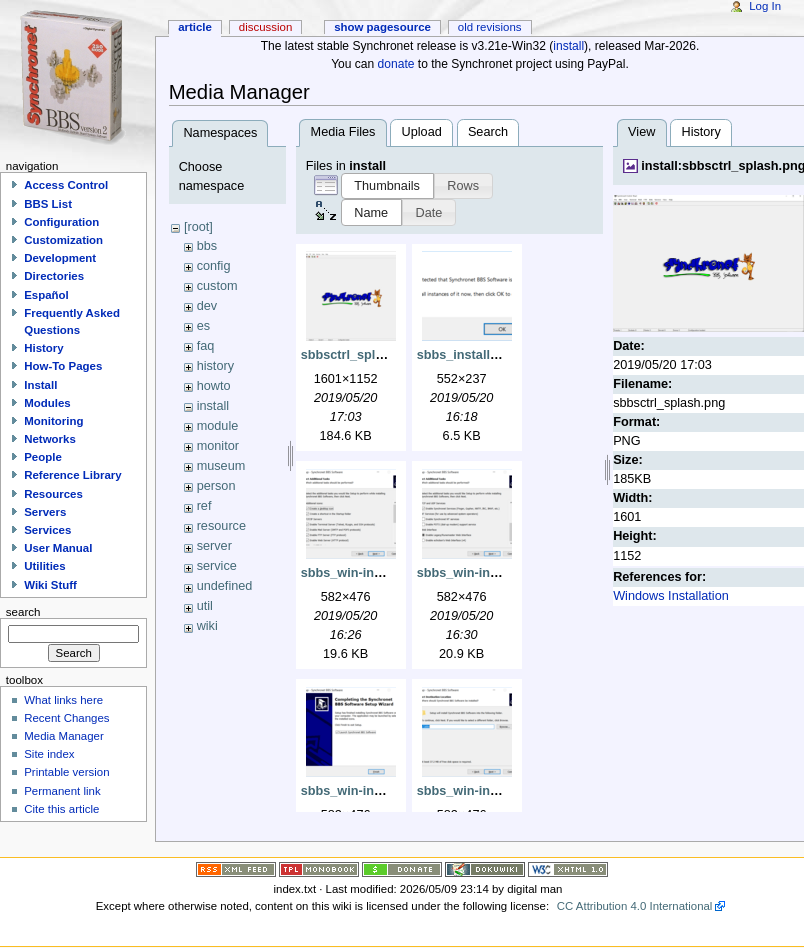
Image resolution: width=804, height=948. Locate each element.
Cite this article (61, 809)
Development (60, 258)
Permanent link (62, 791)
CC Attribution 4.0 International (635, 906)
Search (488, 132)
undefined (225, 586)
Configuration (61, 222)
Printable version (66, 772)
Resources (53, 494)
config (214, 266)
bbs (207, 246)
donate (396, 64)
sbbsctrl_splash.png (362, 355)
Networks (50, 439)
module (218, 426)
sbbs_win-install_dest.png (496, 791)
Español (46, 295)
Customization (63, 240)
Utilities (44, 566)
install (568, 46)
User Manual (58, 548)
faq (206, 346)
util (205, 606)
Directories (54, 276)
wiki (207, 626)
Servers (45, 512)
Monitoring (53, 421)
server (214, 546)
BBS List (48, 204)
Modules (47, 403)
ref (204, 506)
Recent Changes (66, 718)
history (215, 366)
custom (217, 286)
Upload (422, 132)
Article (195, 27)
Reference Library (72, 475)
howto (214, 386)
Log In (765, 6)
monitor (218, 446)
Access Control (66, 185)
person (216, 486)
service (217, 566)
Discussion (265, 27)
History (700, 132)
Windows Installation (671, 596)
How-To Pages (63, 366)
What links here (63, 700)
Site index (49, 754)
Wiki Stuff (50, 585)
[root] (198, 227)
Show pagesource (382, 27)
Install (40, 385)
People (43, 457)
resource (221, 526)
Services (47, 530)
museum (221, 466)
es (203, 326)
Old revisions (490, 27)
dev (207, 306)
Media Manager (64, 736)
